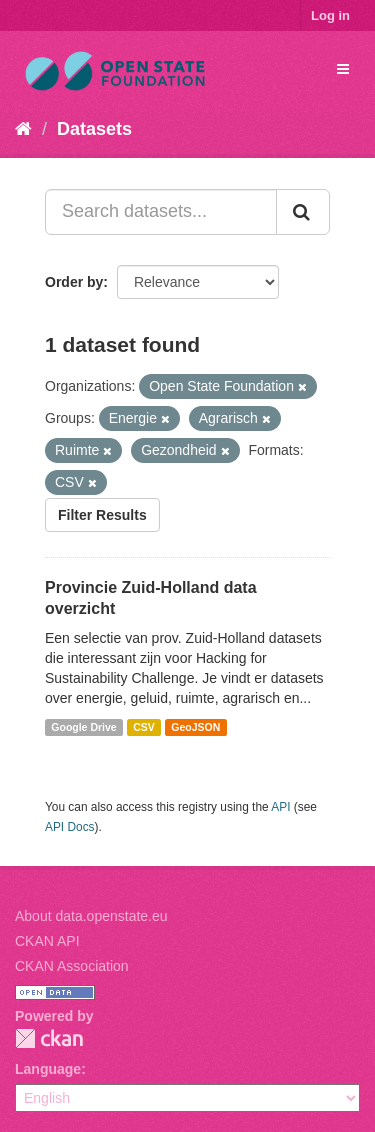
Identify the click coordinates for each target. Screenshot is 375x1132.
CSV (144, 727)
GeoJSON (195, 727)
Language (48, 1069)
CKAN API (47, 941)
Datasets (94, 129)
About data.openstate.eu (91, 916)
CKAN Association (72, 966)
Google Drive (83, 727)
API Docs (70, 827)
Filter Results (102, 515)
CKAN (49, 1038)
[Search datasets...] (161, 212)
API (280, 807)
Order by (74, 282)
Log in (330, 15)
